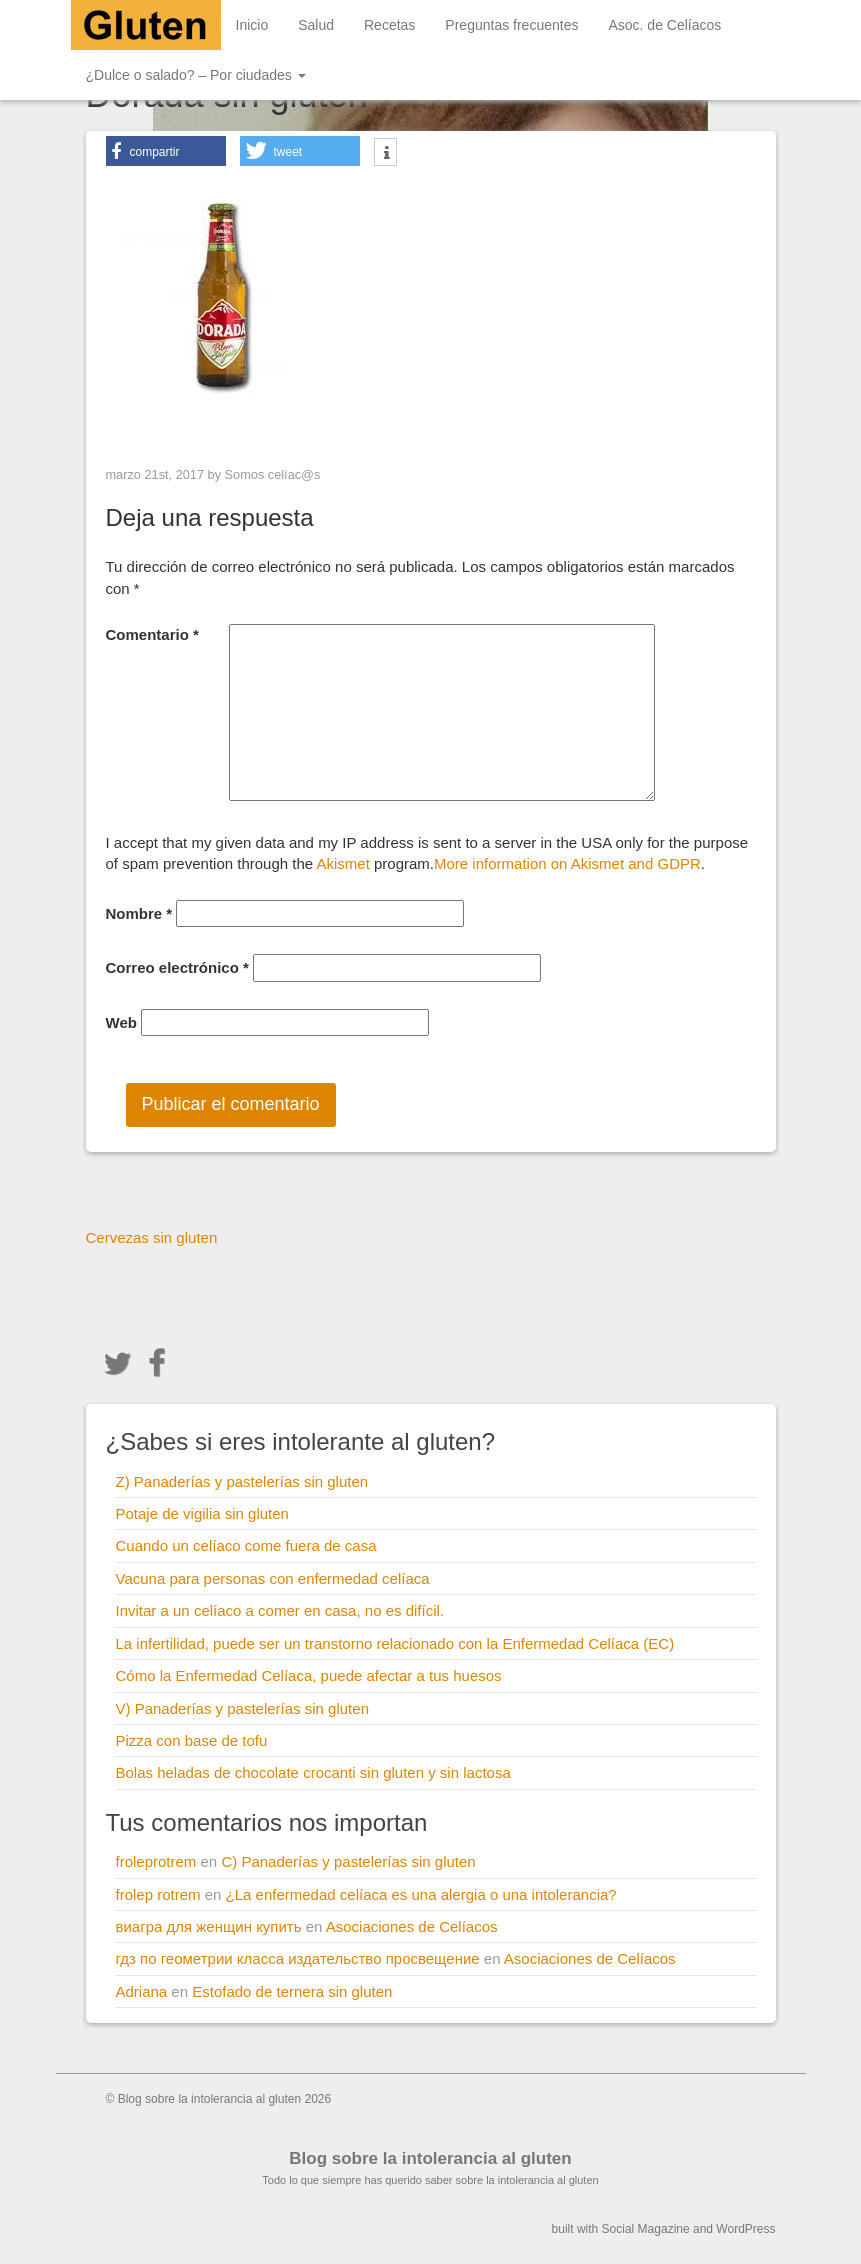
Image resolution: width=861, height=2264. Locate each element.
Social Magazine (646, 2229)
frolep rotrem (158, 1894)
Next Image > (706, 432)
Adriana (142, 1991)
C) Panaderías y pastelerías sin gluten (348, 1861)
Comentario (152, 634)
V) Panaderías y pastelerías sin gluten (242, 1708)
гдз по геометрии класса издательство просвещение (298, 1958)
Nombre (139, 913)
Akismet (342, 863)
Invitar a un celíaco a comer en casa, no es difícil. (280, 1610)
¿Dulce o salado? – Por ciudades (196, 75)
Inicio (252, 25)
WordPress (745, 2229)
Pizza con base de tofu (192, 1740)
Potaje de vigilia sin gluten (202, 1513)
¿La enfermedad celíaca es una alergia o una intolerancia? (421, 1894)
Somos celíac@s (273, 474)
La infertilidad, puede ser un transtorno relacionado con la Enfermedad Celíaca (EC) (395, 1643)
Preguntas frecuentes (511, 25)
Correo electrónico (177, 967)
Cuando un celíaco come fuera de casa (246, 1545)
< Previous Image (169, 432)
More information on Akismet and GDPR (567, 863)
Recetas (389, 25)
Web (121, 1022)
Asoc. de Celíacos (664, 25)
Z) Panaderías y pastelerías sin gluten (242, 1481)
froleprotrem (156, 1861)
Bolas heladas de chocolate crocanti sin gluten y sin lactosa (313, 1772)
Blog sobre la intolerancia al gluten (430, 2158)
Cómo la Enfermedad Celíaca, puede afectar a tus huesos (309, 1675)
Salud (316, 25)
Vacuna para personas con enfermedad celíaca (273, 1578)
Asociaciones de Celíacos (412, 1926)
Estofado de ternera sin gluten (292, 1991)
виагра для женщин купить (209, 1926)
